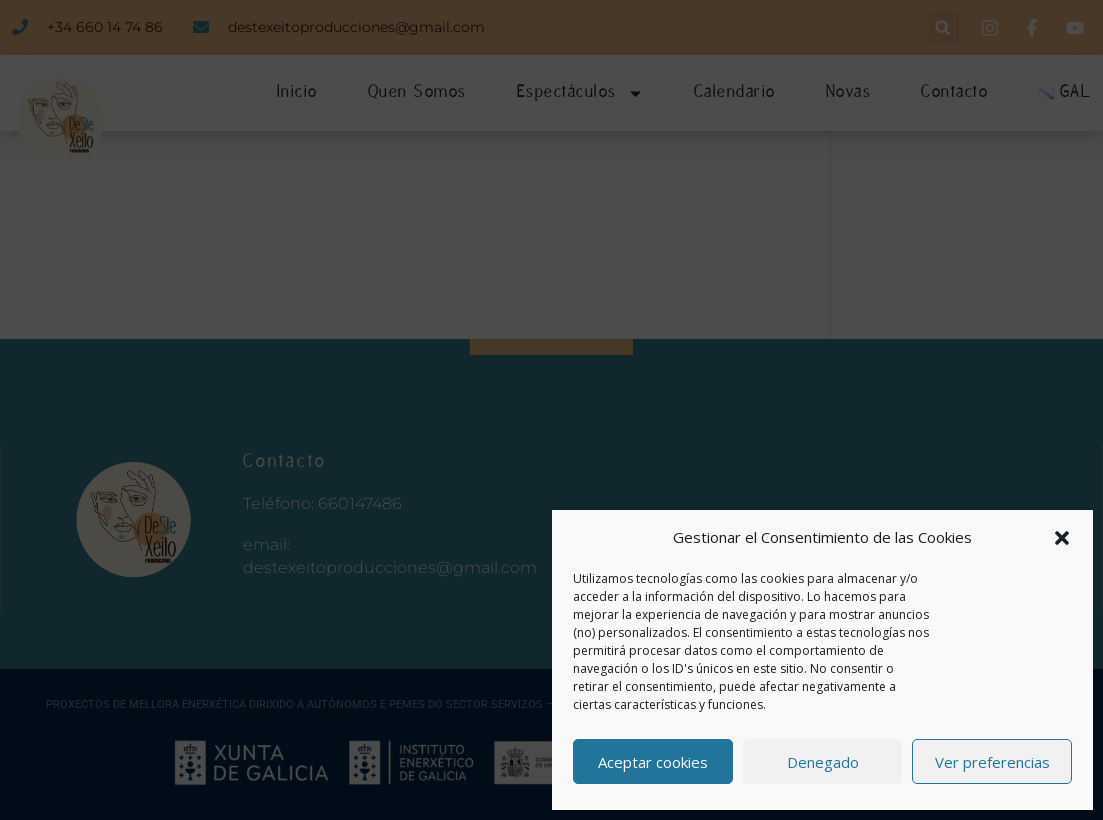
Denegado (823, 762)
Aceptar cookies (653, 762)
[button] (1062, 538)
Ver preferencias (992, 762)
